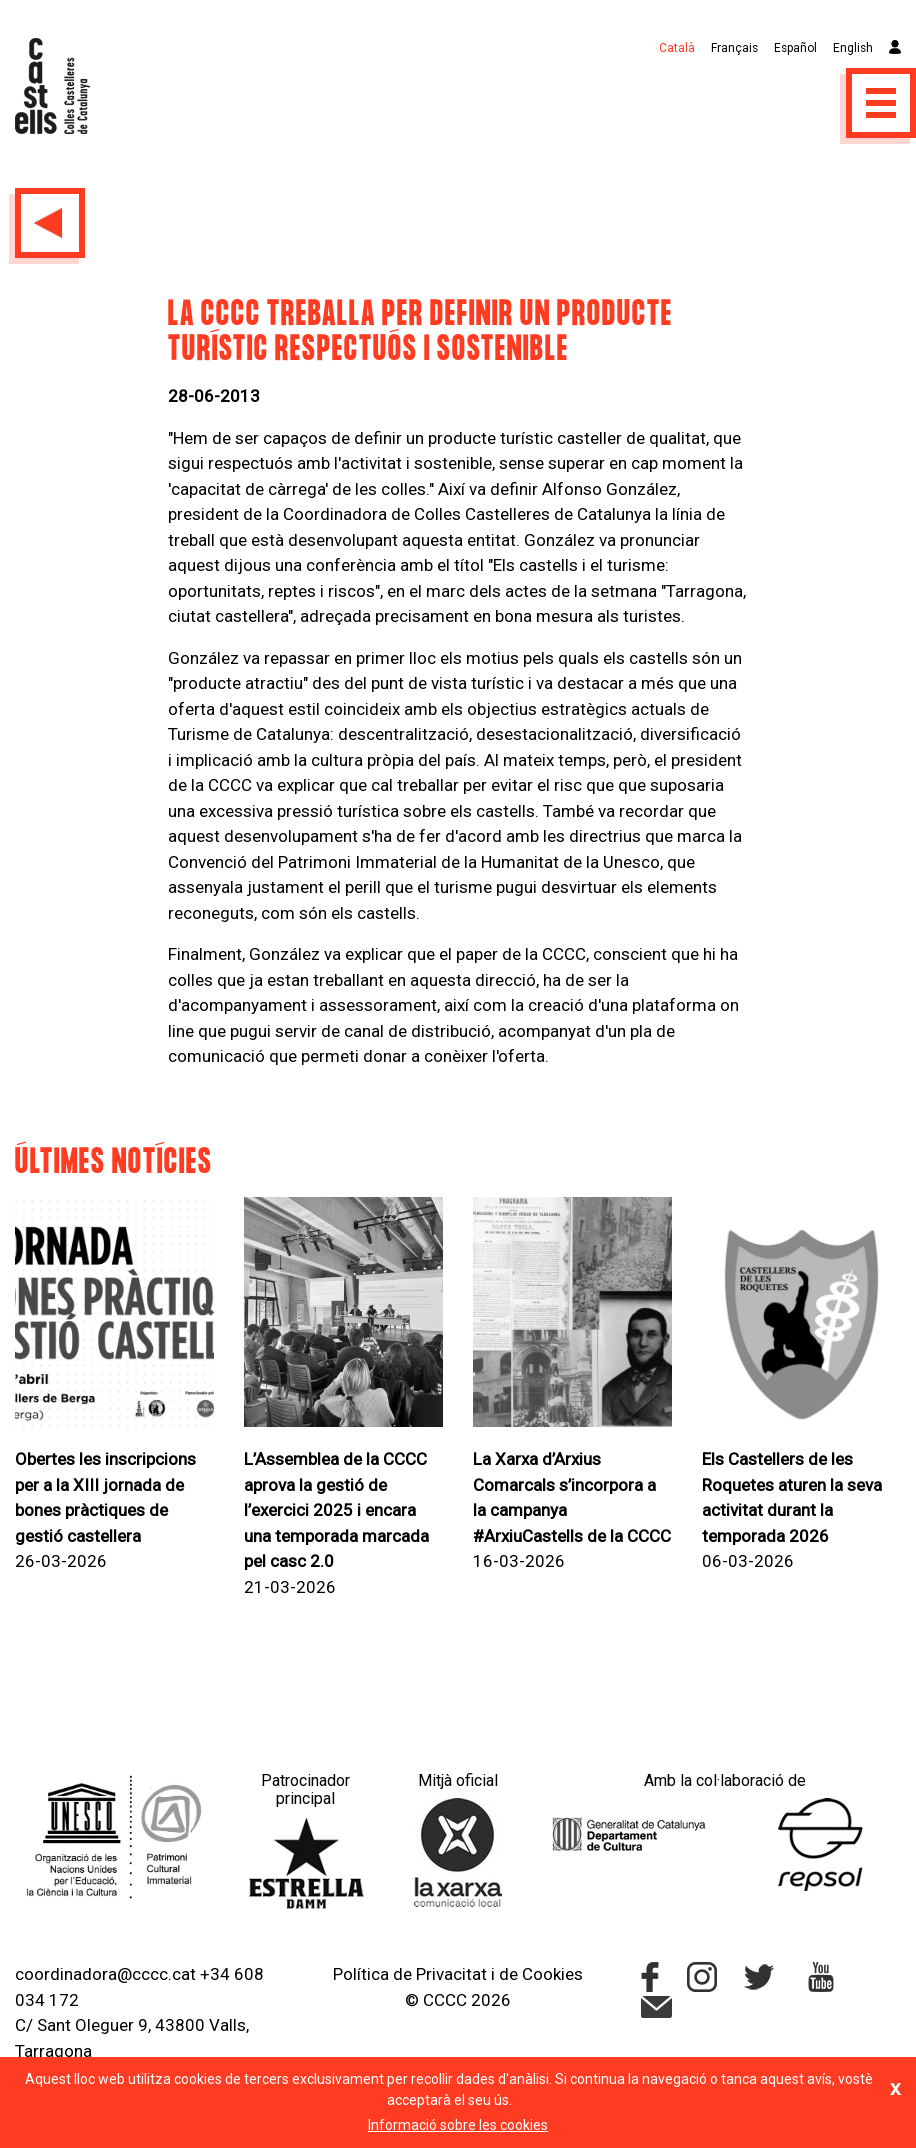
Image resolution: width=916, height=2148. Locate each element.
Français (734, 48)
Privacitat (451, 1974)
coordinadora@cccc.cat (105, 1974)
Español (795, 48)
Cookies (552, 1974)
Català (677, 48)
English (853, 48)
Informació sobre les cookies (458, 2125)
